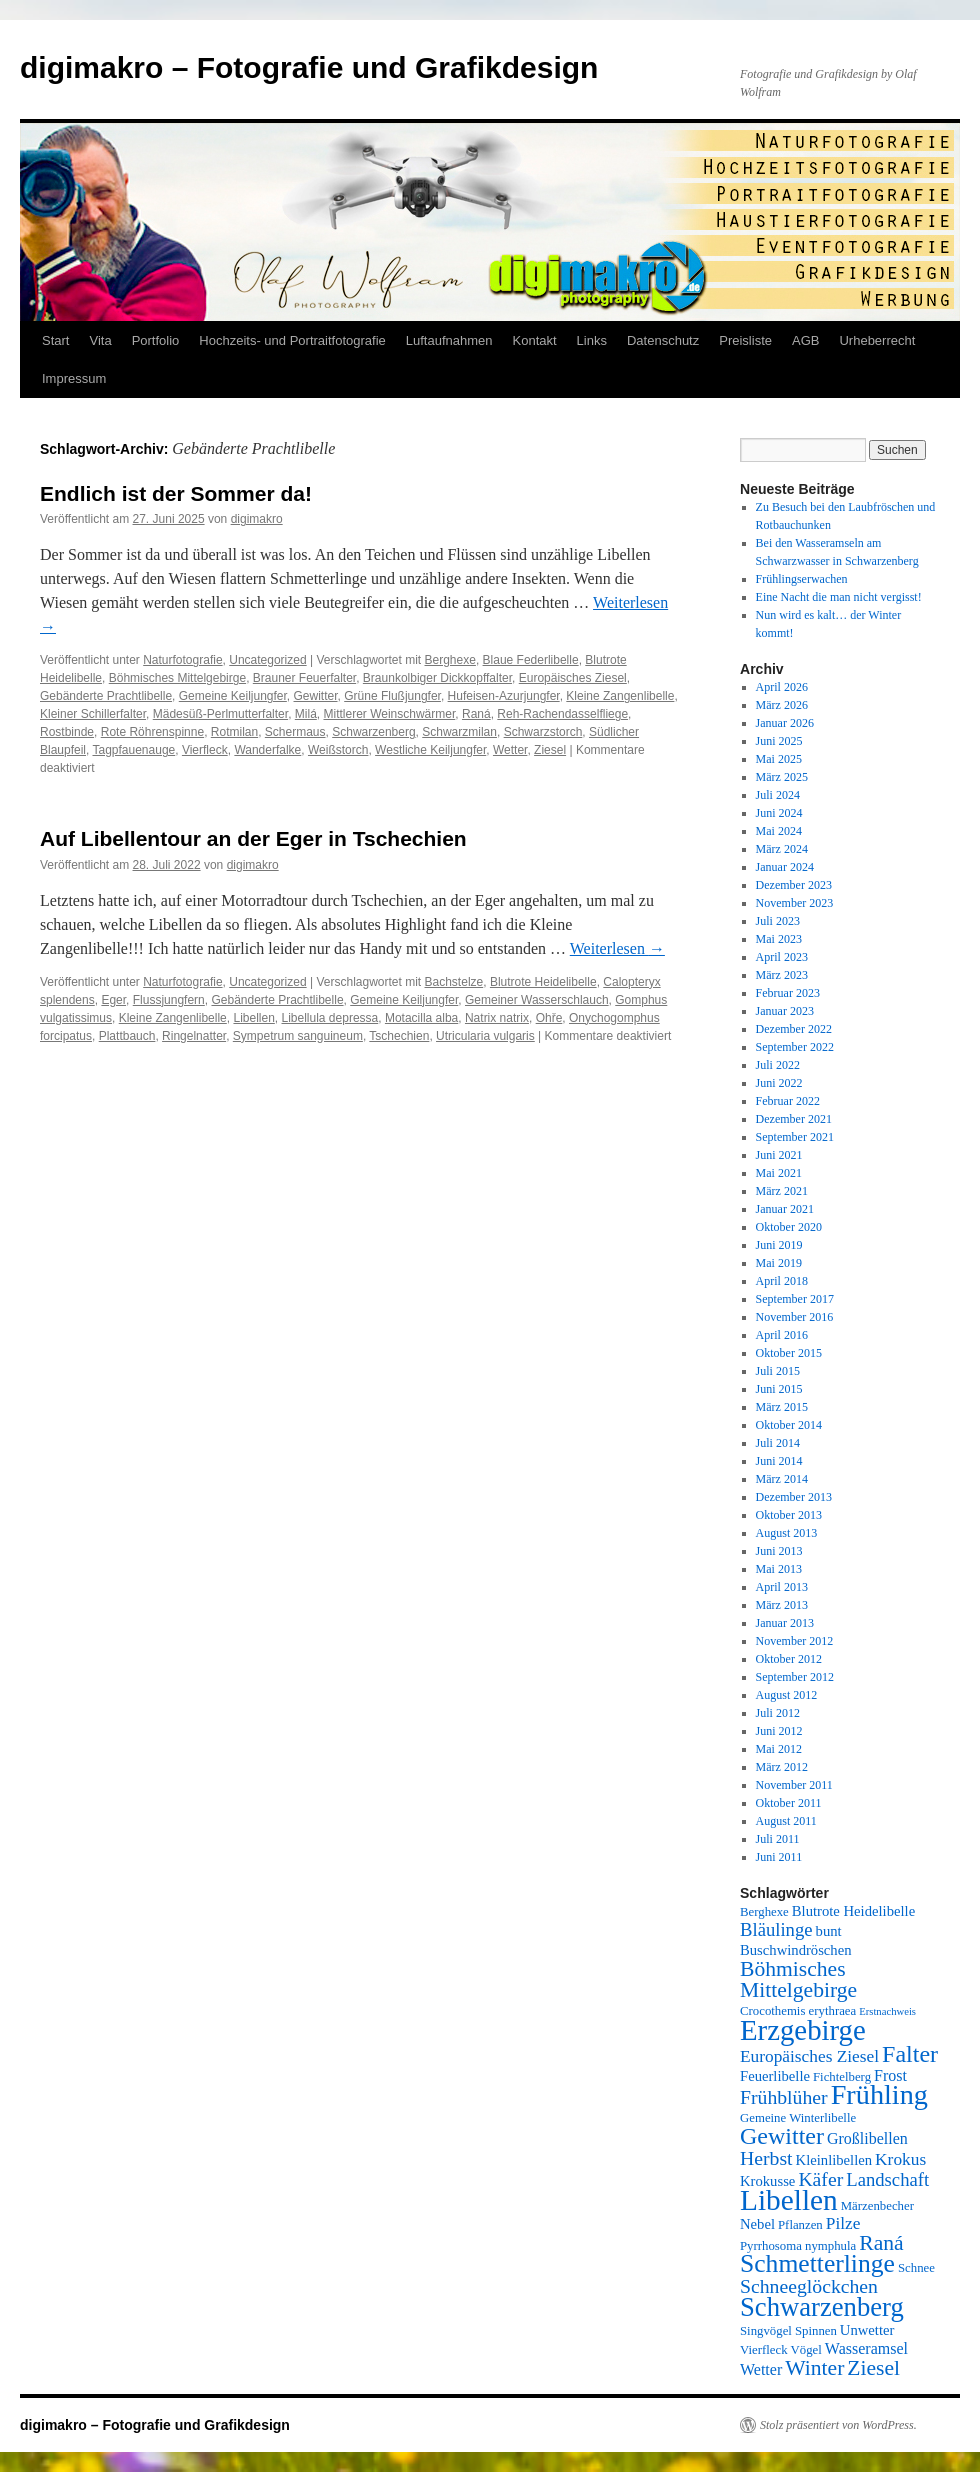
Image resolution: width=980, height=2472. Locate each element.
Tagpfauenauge (133, 750)
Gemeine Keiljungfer (233, 696)
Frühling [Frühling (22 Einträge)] (879, 2094)
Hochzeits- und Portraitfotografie (292, 340)
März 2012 (782, 1767)
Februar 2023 (788, 993)
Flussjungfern (169, 1000)
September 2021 (795, 1137)
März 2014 (782, 1479)
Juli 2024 (778, 795)
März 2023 (782, 975)
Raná (476, 714)
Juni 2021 (779, 1155)
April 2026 (782, 687)
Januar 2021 (785, 1209)
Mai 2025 (779, 759)
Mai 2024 (779, 831)
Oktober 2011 (789, 1803)
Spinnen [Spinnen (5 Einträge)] (816, 2331)
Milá (306, 714)
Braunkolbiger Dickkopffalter (437, 678)
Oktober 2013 (789, 1515)
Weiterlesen (617, 948)
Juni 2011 (779, 1857)
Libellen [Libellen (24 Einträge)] (789, 2200)
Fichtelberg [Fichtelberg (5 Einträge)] (842, 2077)
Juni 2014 (779, 1461)
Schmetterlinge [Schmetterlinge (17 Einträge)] (817, 2263)
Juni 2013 (779, 1551)
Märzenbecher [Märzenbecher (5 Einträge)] (877, 2206)
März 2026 (782, 705)
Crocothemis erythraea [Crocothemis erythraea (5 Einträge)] (798, 2011)
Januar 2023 (785, 1011)
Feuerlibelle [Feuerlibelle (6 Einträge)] (775, 2076)
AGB (805, 340)
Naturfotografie (182, 660)
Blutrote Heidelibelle (543, 982)
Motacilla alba (421, 1018)
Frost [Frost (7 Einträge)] (890, 2075)
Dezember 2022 (794, 1029)
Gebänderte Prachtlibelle (106, 696)
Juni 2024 (779, 813)
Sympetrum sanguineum (298, 1036)
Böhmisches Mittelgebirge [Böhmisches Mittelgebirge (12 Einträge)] (798, 1979)
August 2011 (786, 1821)
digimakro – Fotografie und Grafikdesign (309, 67)
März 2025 (782, 777)
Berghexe (450, 660)
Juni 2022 (779, 1083)
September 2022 (795, 1047)
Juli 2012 (778, 1713)
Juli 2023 (778, 921)
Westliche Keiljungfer (430, 750)
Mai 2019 (779, 1263)
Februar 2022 (788, 1101)
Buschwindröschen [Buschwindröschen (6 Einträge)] (796, 1950)
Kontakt (535, 340)
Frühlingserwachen (802, 579)
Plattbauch (127, 1036)
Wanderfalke (267, 750)
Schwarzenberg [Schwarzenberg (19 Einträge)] (822, 2307)
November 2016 (795, 1317)
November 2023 (795, 903)
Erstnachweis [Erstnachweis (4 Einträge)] (887, 2011)
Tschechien (399, 1036)
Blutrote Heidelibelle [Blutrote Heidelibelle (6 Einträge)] (853, 1911)
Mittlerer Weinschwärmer (389, 714)
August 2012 (787, 1695)
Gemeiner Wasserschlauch (537, 1000)
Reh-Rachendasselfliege (562, 714)
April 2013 (782, 1587)
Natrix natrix (497, 1018)
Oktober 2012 (789, 1659)
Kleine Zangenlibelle (620, 696)
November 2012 (795, 1641)
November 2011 (794, 1785)
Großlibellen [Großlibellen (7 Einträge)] (867, 2138)
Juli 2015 (778, 1371)
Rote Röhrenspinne (152, 732)
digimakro (257, 519)
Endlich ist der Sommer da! (176, 493)
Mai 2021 (779, 1173)
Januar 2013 (785, 1623)
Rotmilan (234, 732)
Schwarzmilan (459, 732)
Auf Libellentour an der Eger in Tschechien (253, 838)
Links (592, 340)
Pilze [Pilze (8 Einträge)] (843, 2223)
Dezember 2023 (794, 885)
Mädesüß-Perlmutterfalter (220, 714)
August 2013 (787, 1533)
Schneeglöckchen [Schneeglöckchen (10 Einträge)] (809, 2286)
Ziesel (550, 750)
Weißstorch (338, 750)
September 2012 (795, 1677)
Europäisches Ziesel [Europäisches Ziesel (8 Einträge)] (809, 2056)
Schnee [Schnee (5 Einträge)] (916, 2268)
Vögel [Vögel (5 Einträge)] (806, 2350)
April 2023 (782, 957)
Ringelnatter (194, 1036)
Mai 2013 (779, 1569)
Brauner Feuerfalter (304, 678)
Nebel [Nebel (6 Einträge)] (757, 2224)
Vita (100, 340)
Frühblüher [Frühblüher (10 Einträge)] (784, 2097)
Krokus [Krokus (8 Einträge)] (900, 2159)
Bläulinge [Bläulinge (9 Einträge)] (776, 1929)
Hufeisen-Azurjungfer (504, 696)
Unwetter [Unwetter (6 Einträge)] (867, 2330)
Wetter (510, 750)
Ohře (549, 1018)
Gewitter (316, 696)
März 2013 (782, 1605)
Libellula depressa (330, 1018)
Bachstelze (454, 982)
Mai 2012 (779, 1749)
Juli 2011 (778, 1839)
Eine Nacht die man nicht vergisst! (839, 597)
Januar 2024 (785, 867)
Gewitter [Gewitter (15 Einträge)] (782, 2136)
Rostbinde (67, 732)
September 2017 (795, 1299)
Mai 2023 (779, 939)
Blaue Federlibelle (531, 660)
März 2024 (782, 849)
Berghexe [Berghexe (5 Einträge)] (764, 1912)
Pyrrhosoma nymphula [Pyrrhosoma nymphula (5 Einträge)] (798, 2246)
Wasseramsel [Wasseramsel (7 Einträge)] (866, 2348)
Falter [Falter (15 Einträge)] (910, 2054)
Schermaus (295, 732)
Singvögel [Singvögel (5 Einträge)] (766, 2331)
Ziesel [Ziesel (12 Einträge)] (873, 2368)
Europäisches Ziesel (573, 678)
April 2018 (782, 1281)
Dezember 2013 (794, 1497)
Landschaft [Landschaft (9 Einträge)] (887, 2179)
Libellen (253, 1018)
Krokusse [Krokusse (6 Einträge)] (767, 2181)
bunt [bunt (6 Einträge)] (829, 1931)
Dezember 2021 (794, 1119)
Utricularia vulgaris (485, 1036)
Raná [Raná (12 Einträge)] (881, 2243)
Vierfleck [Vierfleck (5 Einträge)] (764, 2350)
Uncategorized (267, 660)
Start (55, 340)
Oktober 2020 (789, 1227)
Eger (113, 1000)
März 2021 (782, 1191)
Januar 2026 (785, 723)
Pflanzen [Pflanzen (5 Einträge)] (800, 2225)
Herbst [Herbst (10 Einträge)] (766, 2158)
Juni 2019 (779, 1245)
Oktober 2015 (789, 1353)
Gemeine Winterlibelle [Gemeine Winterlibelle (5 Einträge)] (798, 2118)
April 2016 (782, 1335)
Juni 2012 (779, 1731)
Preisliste (745, 340)
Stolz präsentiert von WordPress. (838, 2425)
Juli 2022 (778, 1065)
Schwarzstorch (543, 732)
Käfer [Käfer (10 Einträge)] (820, 2179)
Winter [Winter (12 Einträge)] (814, 2368)
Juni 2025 (779, 741)
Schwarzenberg (373, 732)
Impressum (74, 378)
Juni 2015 (779, 1389)
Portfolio (156, 340)
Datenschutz (663, 340)
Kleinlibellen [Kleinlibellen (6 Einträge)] (834, 2160)
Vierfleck (205, 750)
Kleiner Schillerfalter (93, 714)
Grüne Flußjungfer (392, 696)
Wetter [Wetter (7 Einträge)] (761, 2369)
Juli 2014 (778, 1443)
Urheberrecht (877, 340)
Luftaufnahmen (449, 340)
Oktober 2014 (789, 1425)
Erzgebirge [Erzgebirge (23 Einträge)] (803, 2030)
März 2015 (782, 1407)
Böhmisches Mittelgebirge (177, 678)
